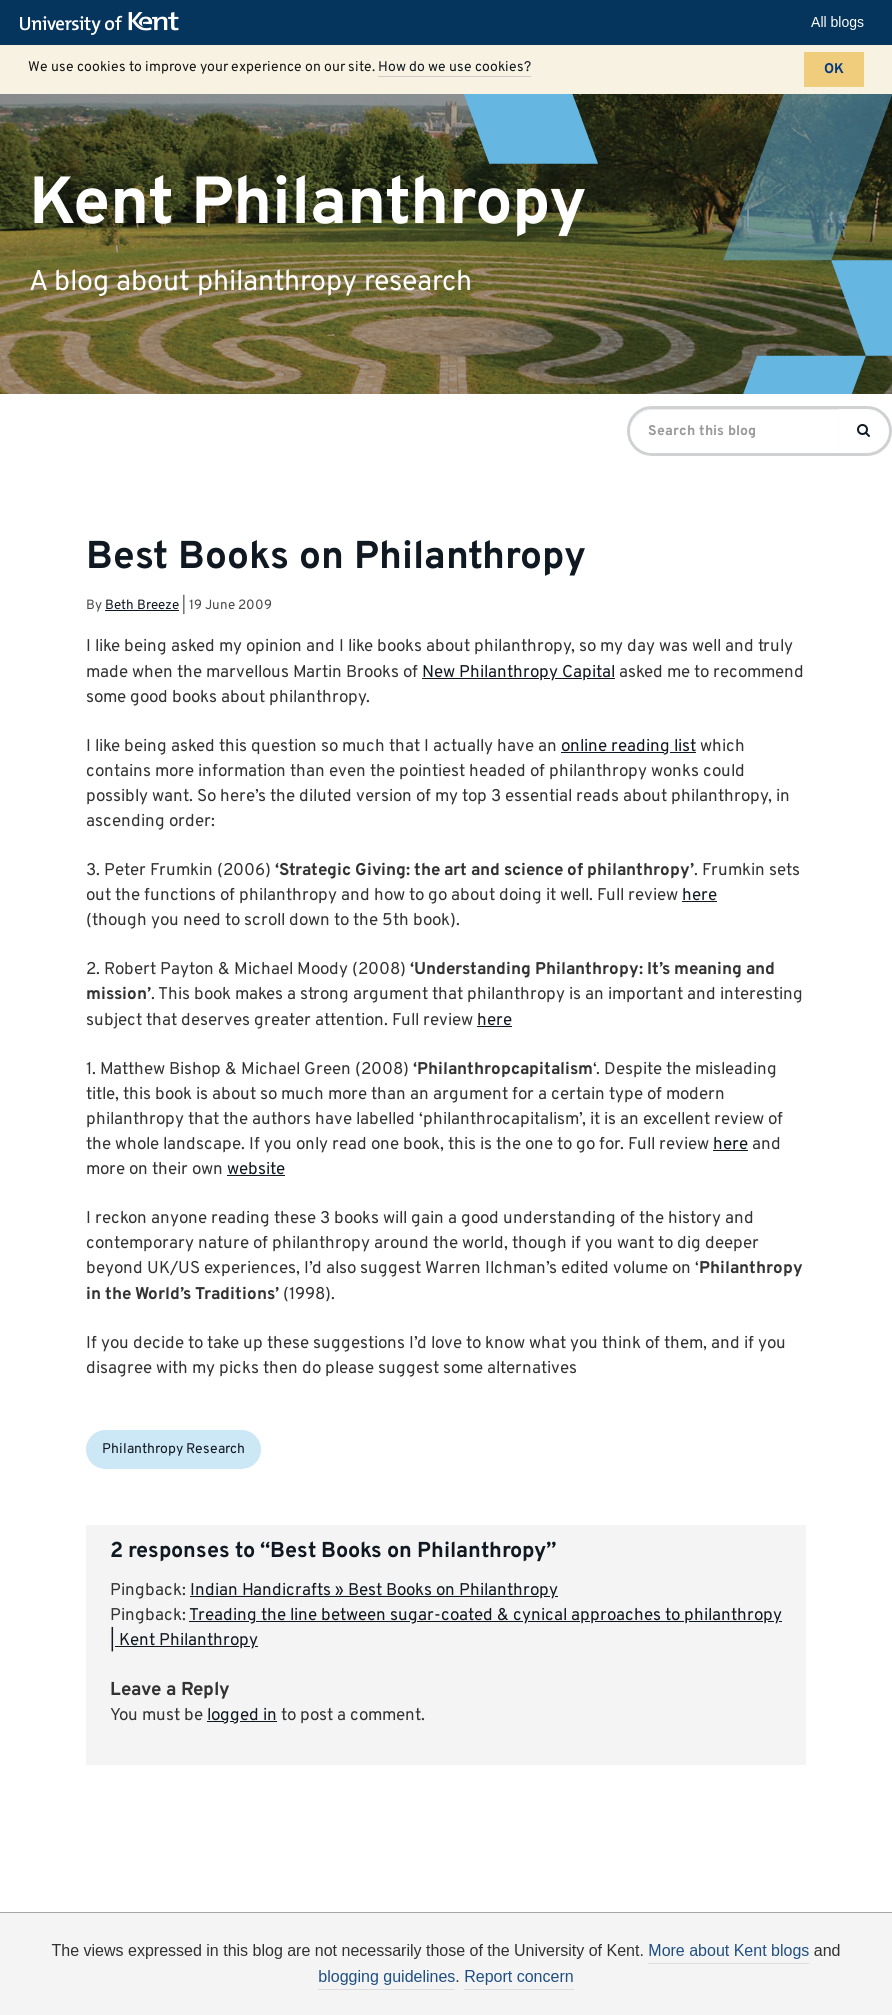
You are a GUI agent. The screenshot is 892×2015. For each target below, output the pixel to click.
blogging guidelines (386, 1976)
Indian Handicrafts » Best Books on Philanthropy (374, 1591)
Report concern (518, 1976)
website (256, 1170)
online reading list (628, 747)
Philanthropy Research (173, 1449)
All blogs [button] (837, 22)
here (699, 896)
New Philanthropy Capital (518, 673)
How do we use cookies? (454, 67)
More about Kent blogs (728, 1950)
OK (834, 69)
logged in (242, 1716)
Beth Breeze (142, 605)
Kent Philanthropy (308, 203)
